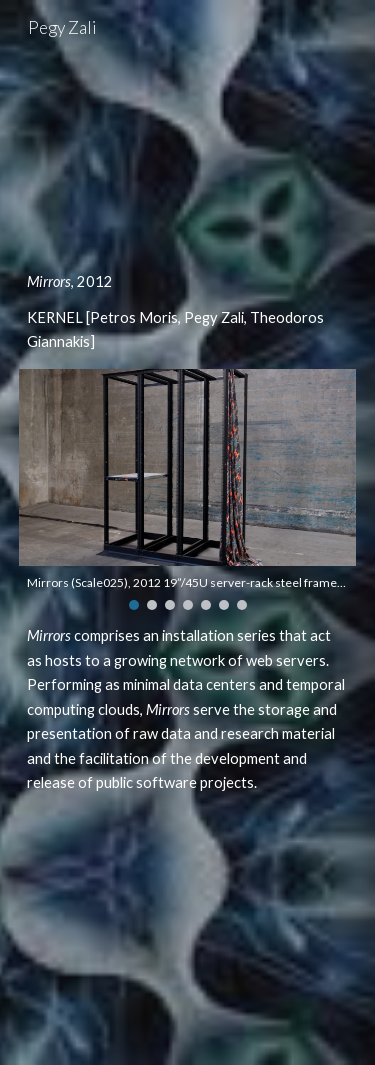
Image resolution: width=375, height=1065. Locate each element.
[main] (188, 312)
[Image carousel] (188, 489)
